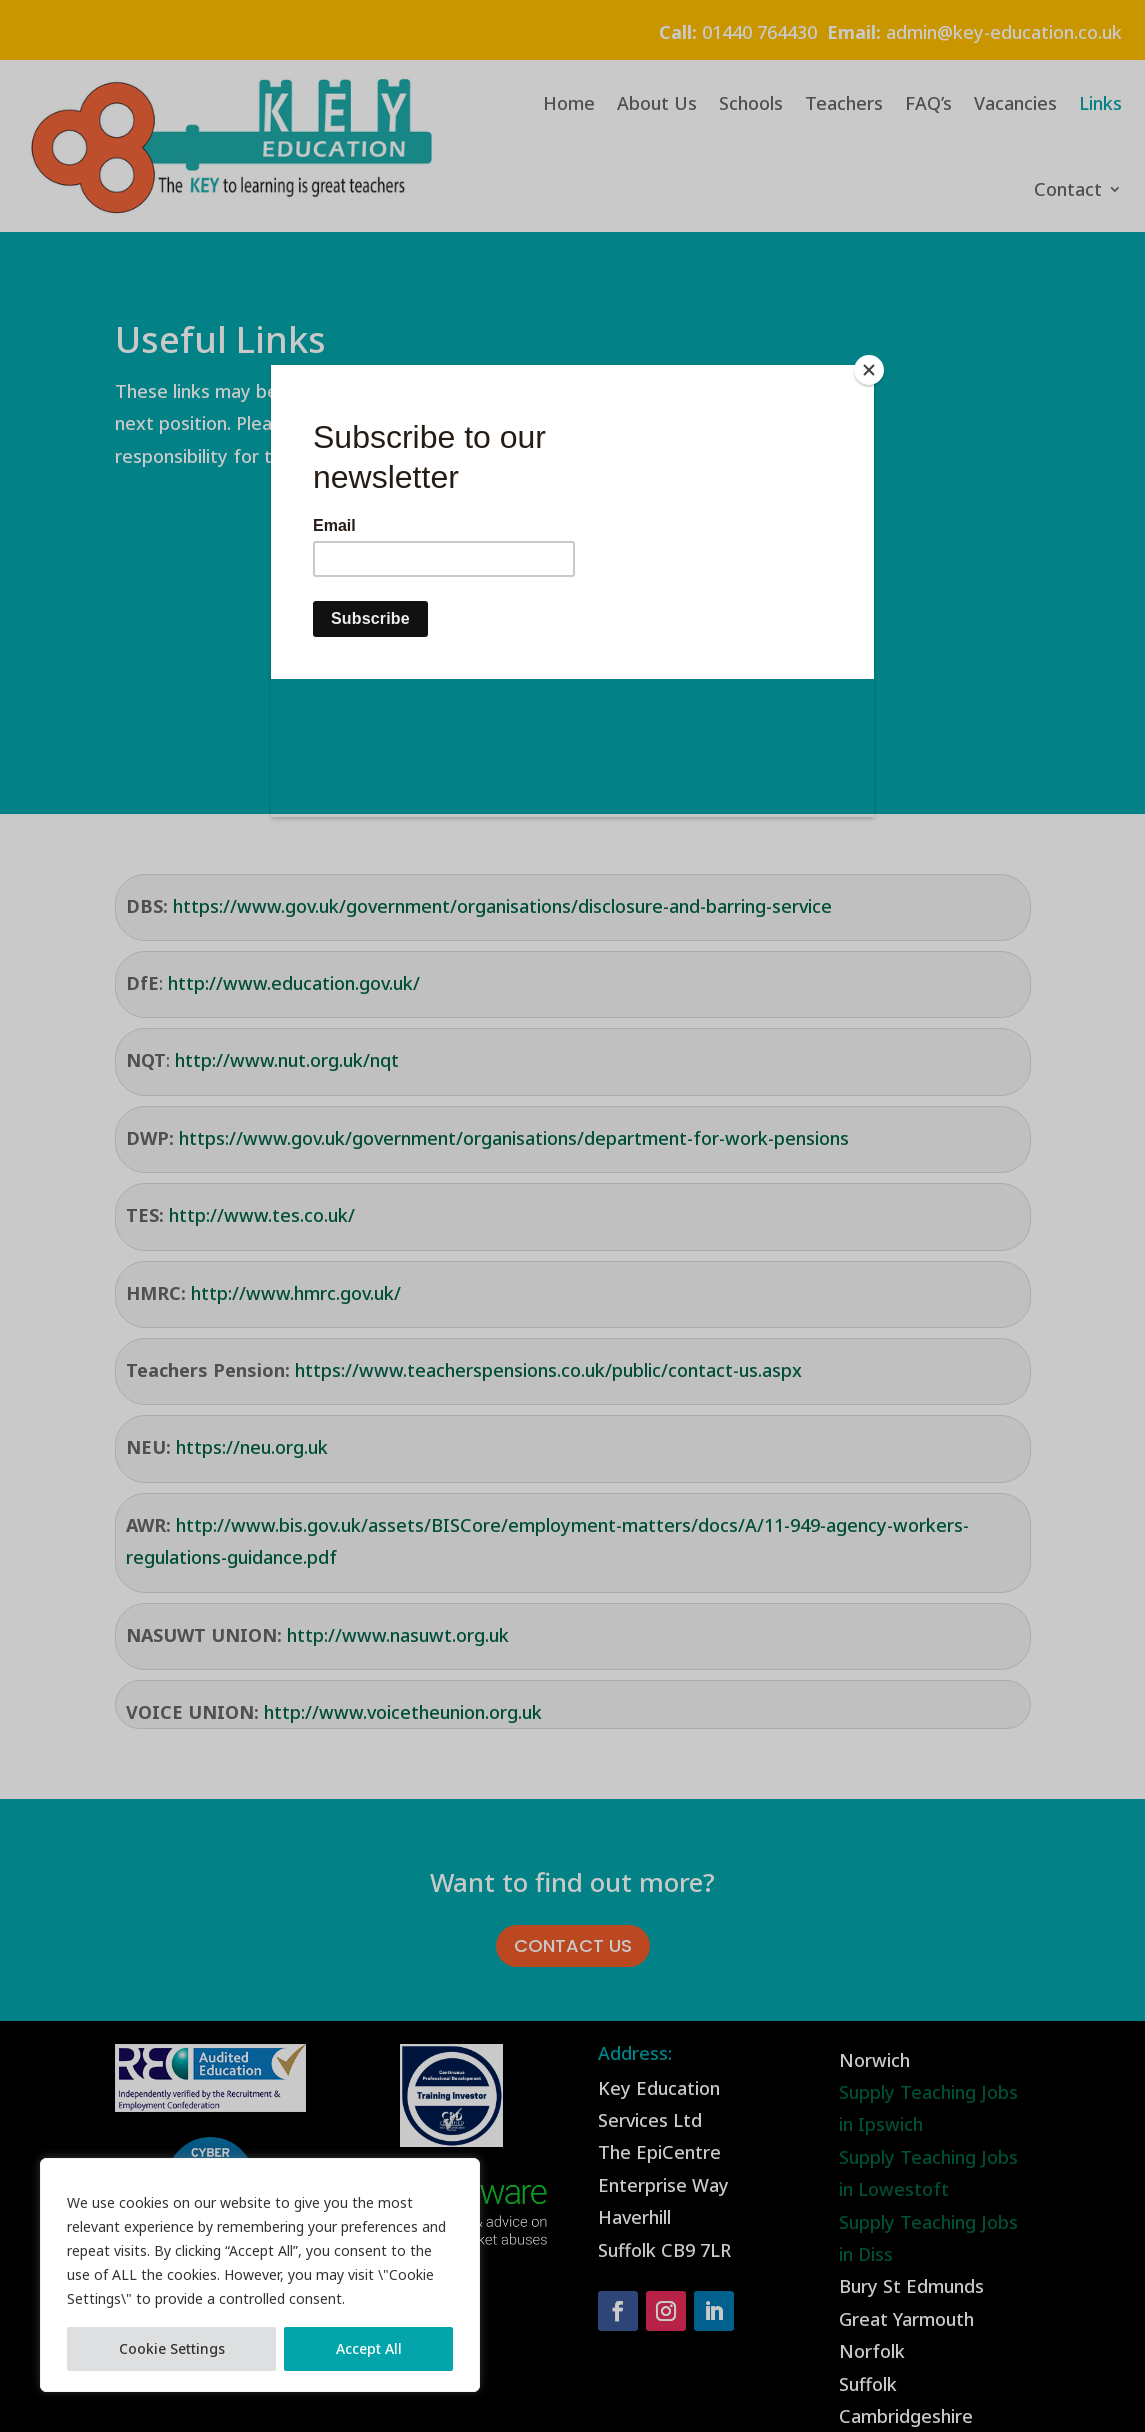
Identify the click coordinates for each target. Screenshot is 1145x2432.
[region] (260, 2275)
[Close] (869, 370)
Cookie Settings (172, 2348)
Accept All (369, 2348)
